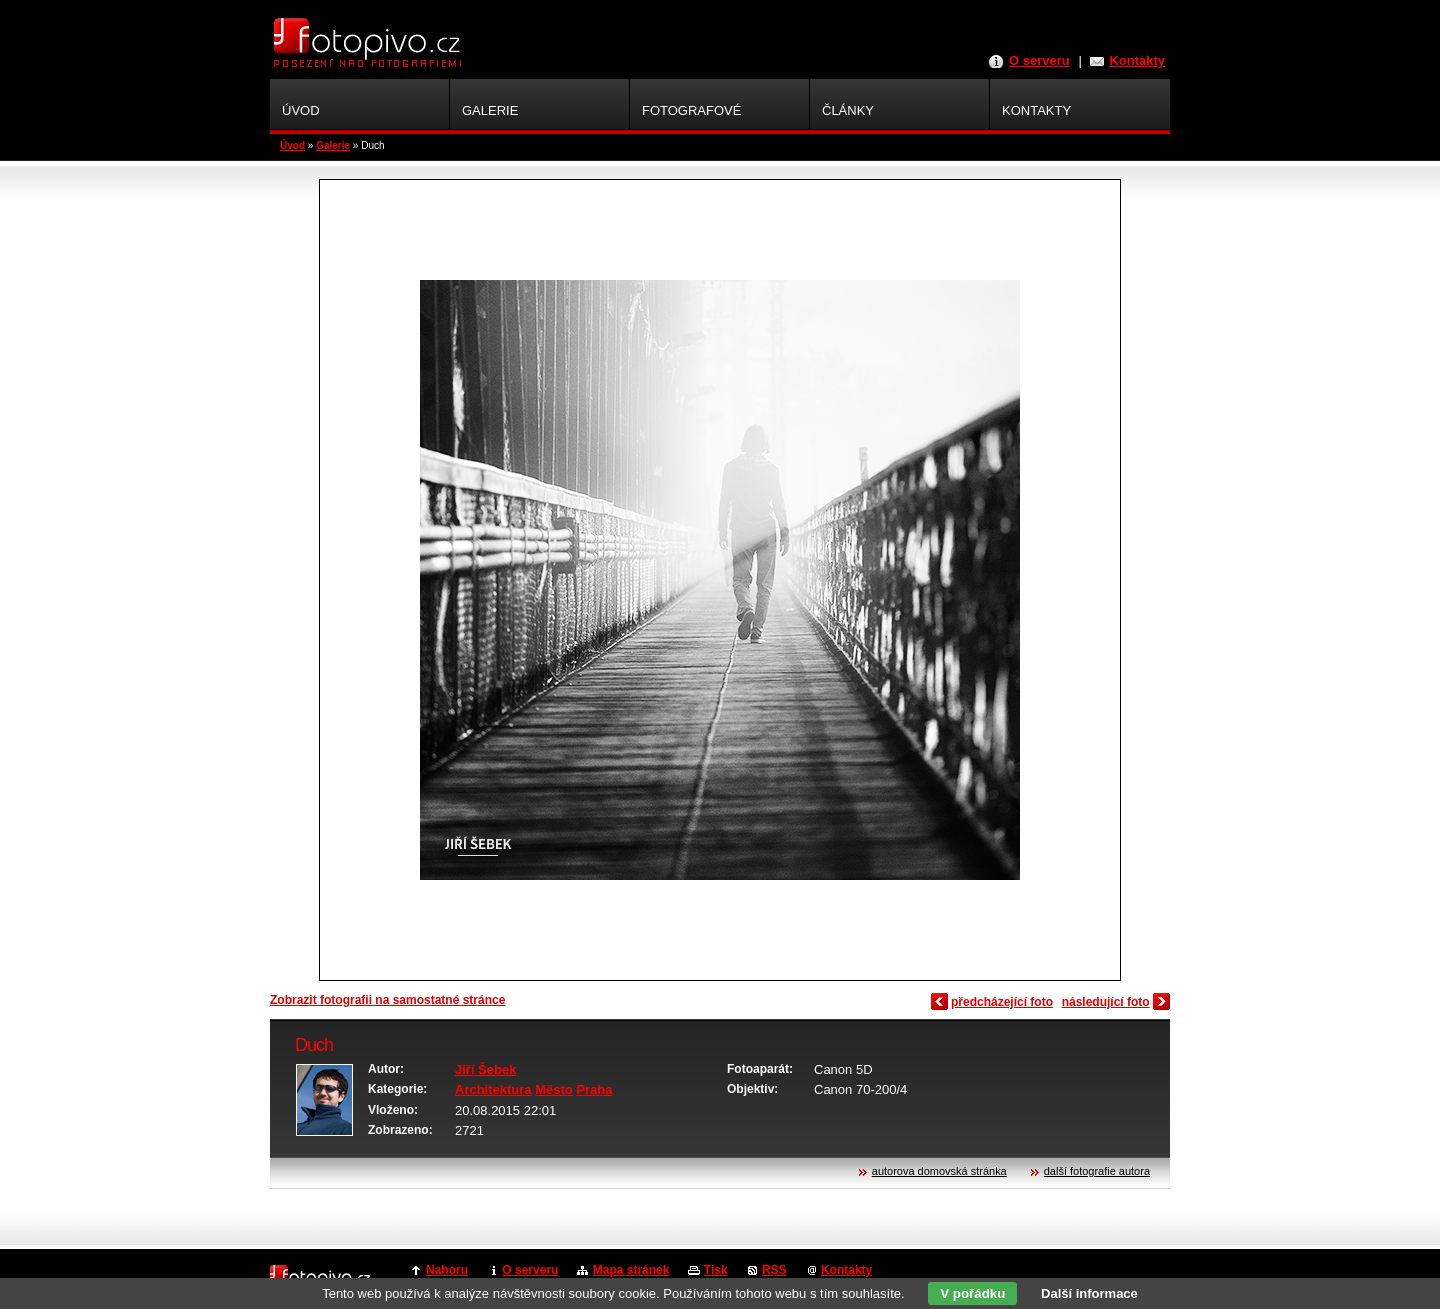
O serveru (1039, 60)
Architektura (493, 1089)
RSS (774, 1270)
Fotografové (691, 110)
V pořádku (972, 1293)
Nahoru (447, 1270)
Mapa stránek (631, 1270)
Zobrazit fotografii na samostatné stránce (387, 1000)
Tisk (716, 1270)
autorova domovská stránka (939, 1171)
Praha (594, 1089)
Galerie (333, 145)
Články (848, 110)
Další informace (1089, 1293)
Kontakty (1137, 60)
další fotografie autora (1097, 1171)
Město (554, 1089)
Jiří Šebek (485, 1069)
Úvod (292, 145)
